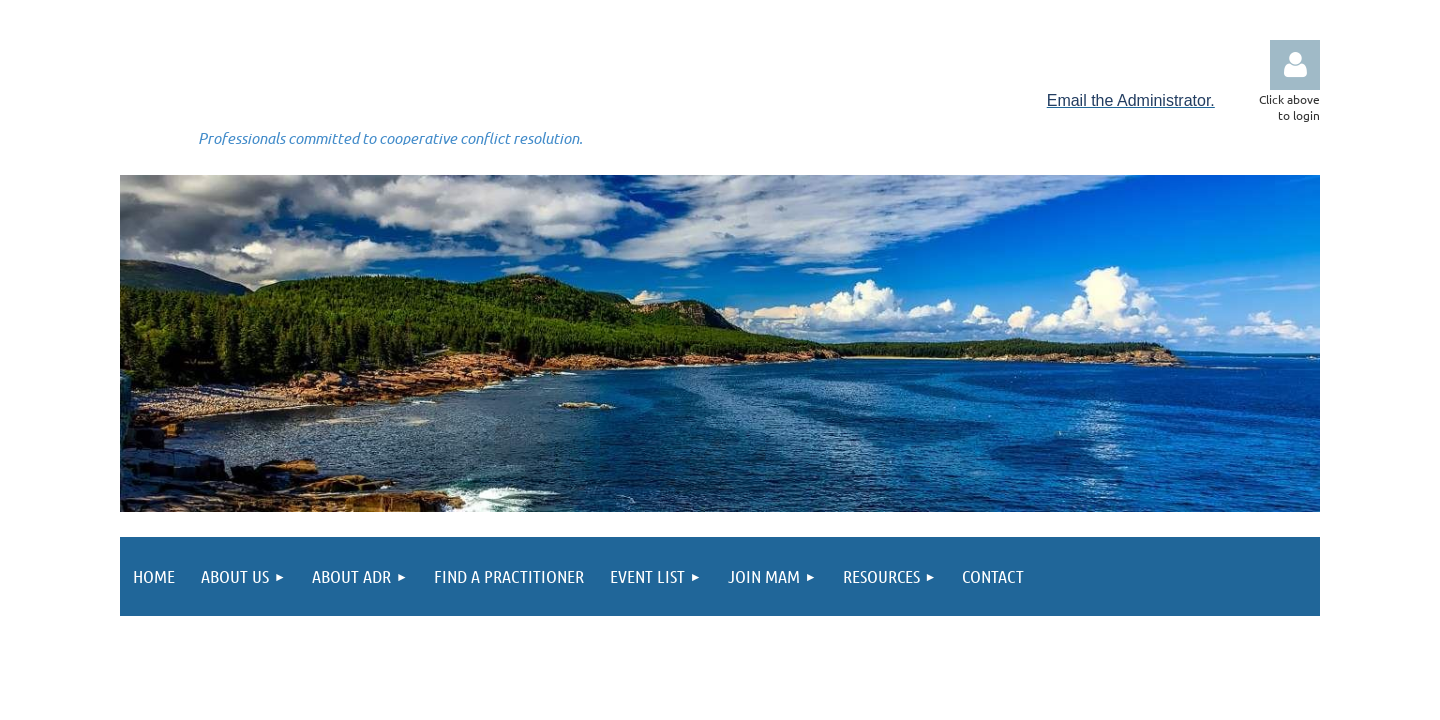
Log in (1295, 65)
